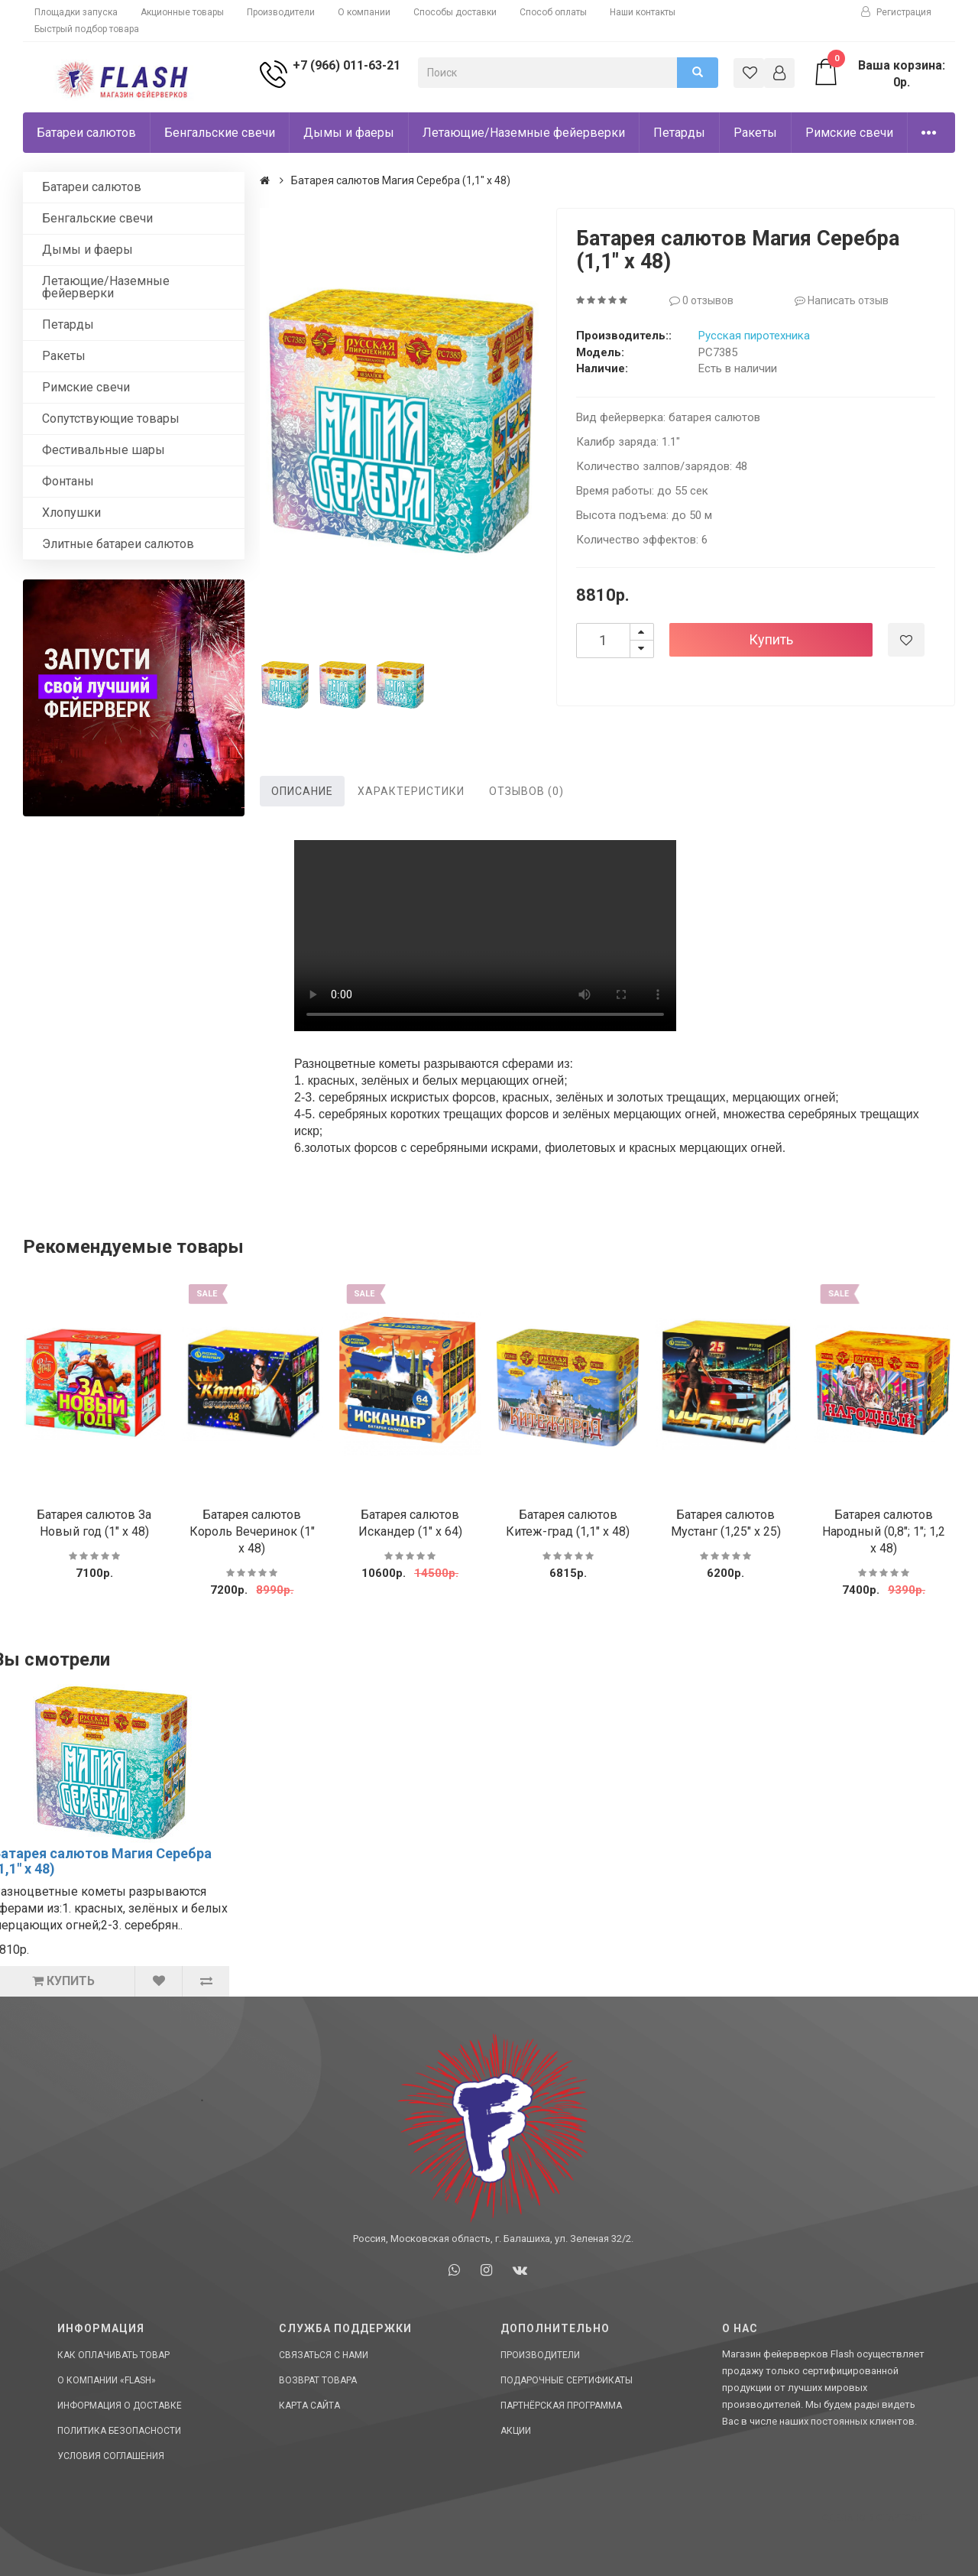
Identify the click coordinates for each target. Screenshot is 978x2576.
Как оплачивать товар (113, 2355)
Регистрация (896, 12)
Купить (771, 639)
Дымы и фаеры (348, 132)
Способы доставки (455, 12)
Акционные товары (182, 12)
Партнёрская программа (561, 2405)
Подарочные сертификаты (566, 2380)
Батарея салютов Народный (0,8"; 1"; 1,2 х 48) (883, 1531)
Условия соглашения (110, 2456)
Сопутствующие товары (111, 418)
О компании (364, 12)
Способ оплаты (553, 12)
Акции (515, 2430)
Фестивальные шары (103, 450)
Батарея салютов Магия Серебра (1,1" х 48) (400, 180)
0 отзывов (701, 300)
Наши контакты (642, 12)
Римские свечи (849, 132)
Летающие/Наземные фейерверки (524, 132)
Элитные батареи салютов (118, 544)
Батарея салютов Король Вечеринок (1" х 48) (252, 1531)
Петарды (679, 132)
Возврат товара (318, 2380)
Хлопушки (71, 512)
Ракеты (755, 132)
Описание (302, 791)
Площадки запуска (76, 12)
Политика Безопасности (119, 2430)
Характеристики (411, 791)
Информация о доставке (119, 2405)
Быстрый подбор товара (86, 29)
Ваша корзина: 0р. (878, 73)
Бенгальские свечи (219, 132)
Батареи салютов (86, 132)
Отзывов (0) (526, 791)
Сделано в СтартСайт (875, 2518)
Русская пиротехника (754, 335)
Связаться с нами (323, 2355)
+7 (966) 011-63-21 (346, 65)
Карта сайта (309, 2405)
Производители (281, 12)
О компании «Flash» (106, 2380)
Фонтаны (68, 481)
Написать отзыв (842, 300)
